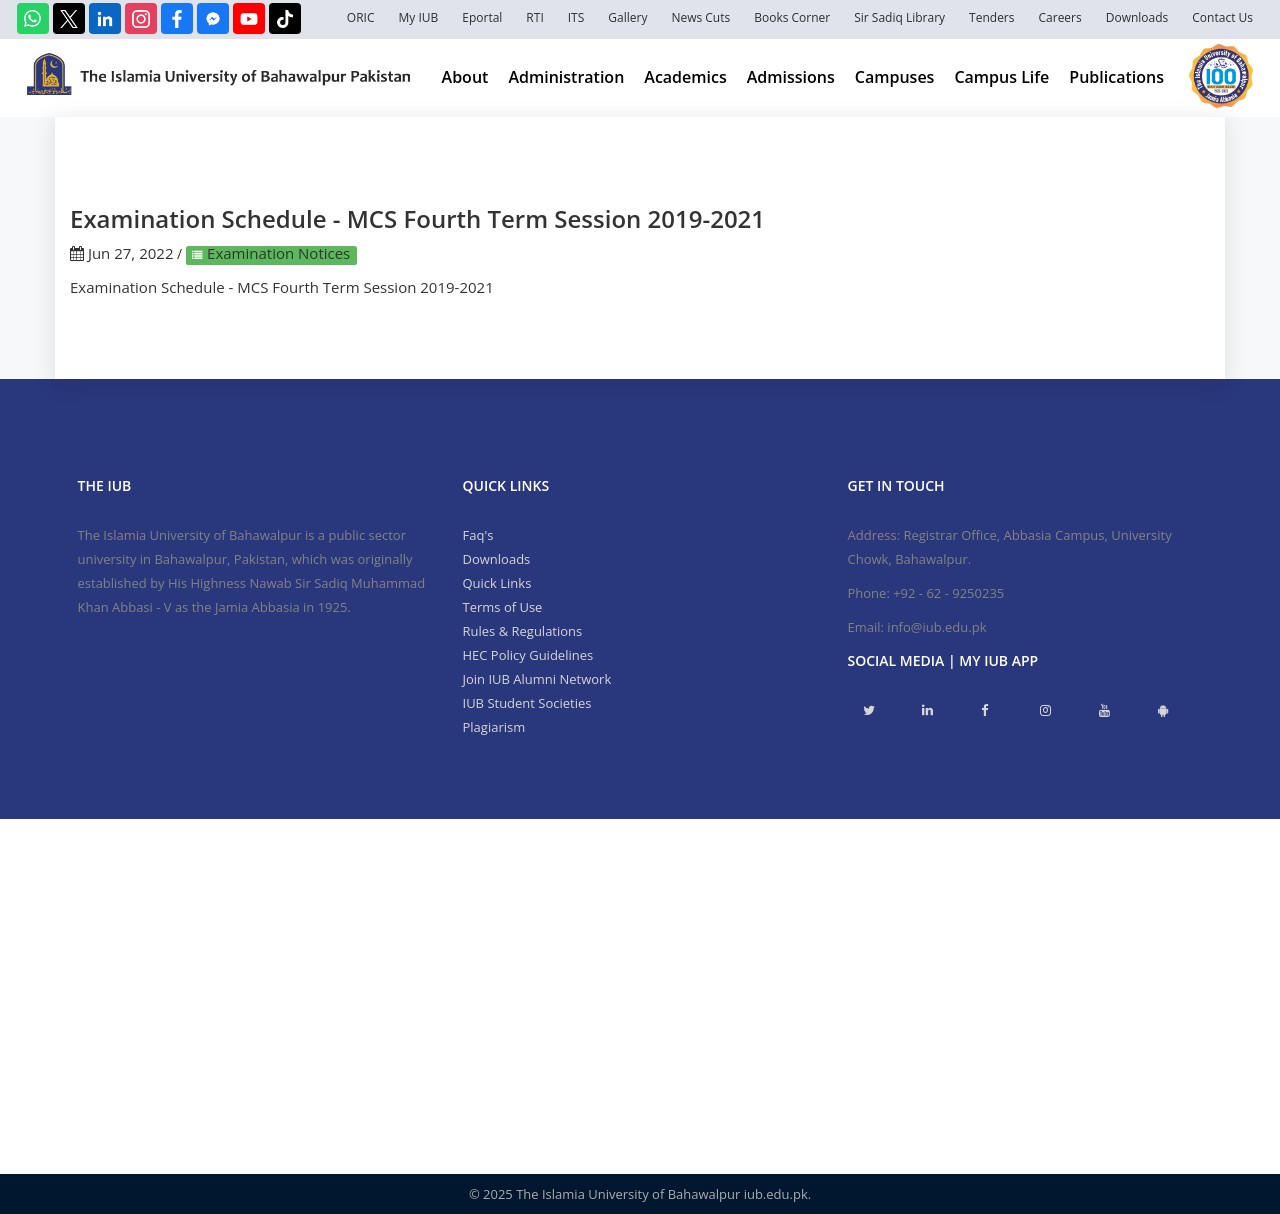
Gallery (627, 17)
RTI (534, 17)
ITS (576, 17)
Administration (566, 77)
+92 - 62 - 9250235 (948, 593)
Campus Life (1001, 77)
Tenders (991, 17)
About (465, 77)
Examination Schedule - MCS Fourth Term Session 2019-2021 (282, 287)
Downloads (1137, 17)
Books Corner (792, 17)
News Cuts (700, 17)
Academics (685, 77)
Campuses (895, 77)
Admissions (791, 77)
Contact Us (1222, 17)
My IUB (418, 17)
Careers (1060, 17)
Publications (1116, 77)
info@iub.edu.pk (936, 627)
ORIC (361, 17)
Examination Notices (276, 253)
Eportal (482, 17)
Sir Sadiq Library (899, 17)
